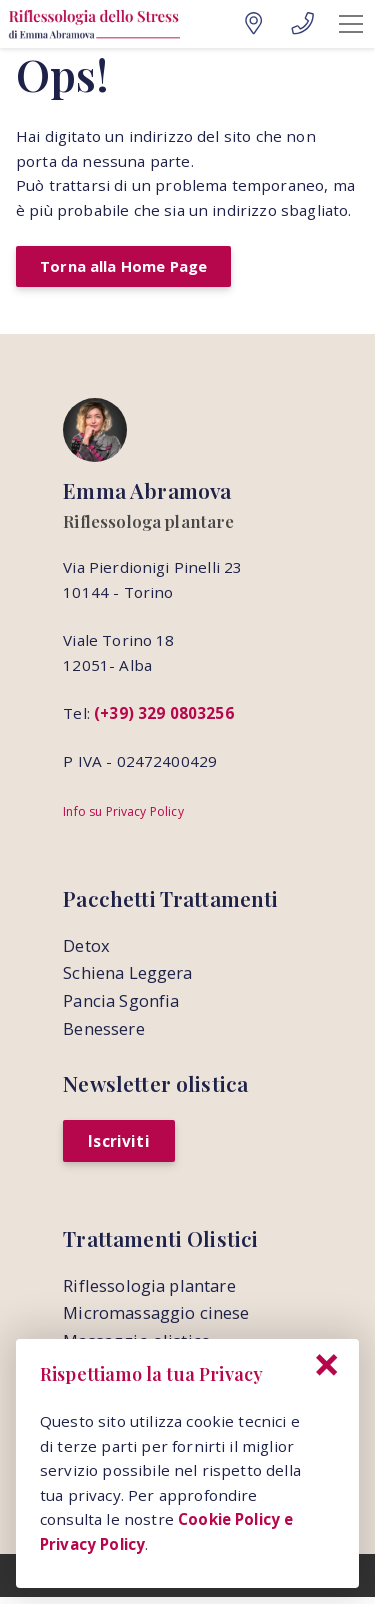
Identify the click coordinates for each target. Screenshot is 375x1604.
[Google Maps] (253, 24)
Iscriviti (119, 1145)
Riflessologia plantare (149, 1290)
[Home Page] (94, 24)
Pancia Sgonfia (121, 1004)
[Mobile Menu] (351, 24)
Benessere (103, 1032)
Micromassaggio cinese (156, 1318)
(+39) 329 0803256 (164, 715)
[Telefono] (302, 24)
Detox (86, 948)
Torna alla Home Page (126, 267)
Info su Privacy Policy (123, 813)
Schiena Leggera (127, 976)
